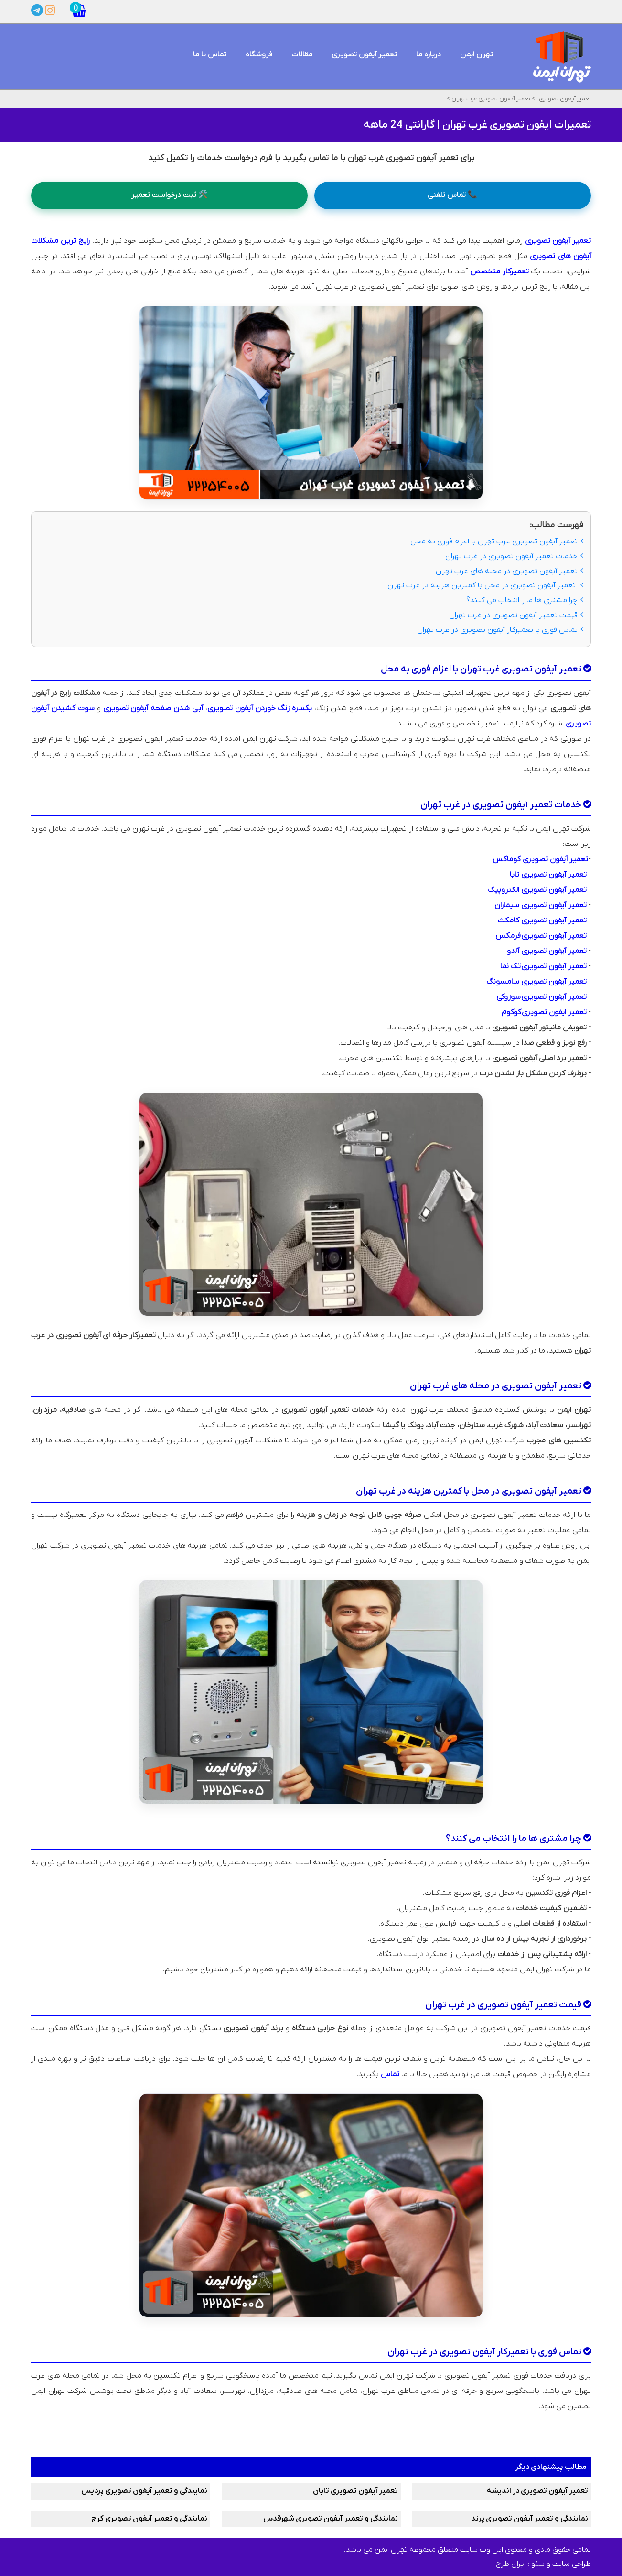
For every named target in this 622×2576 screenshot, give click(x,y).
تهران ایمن (476, 54)
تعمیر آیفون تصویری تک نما (543, 966)
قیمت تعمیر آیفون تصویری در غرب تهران (516, 615)
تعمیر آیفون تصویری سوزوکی (541, 997)
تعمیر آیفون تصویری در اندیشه (537, 2491)
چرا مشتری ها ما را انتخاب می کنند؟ (524, 600)
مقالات (301, 54)
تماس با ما (209, 54)
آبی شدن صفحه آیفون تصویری (153, 708)
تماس (390, 2074)
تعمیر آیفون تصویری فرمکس (541, 936)
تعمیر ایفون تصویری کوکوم (544, 1012)
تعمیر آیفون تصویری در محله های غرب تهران (509, 571)
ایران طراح (510, 2564)
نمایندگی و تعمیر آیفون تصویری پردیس (144, 2491)
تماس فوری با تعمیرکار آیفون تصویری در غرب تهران (500, 630)
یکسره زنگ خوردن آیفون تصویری (259, 708)
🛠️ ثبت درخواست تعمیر (169, 195)
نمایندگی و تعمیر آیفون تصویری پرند (529, 2518)
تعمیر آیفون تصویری (364, 54)
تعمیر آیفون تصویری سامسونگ (536, 981)
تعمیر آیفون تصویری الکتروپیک (537, 890)
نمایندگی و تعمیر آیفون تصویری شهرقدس (330, 2518)
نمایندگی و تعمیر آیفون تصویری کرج (149, 2518)
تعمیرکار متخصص (499, 271)
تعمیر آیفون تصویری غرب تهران (490, 99)
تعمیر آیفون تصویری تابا (548, 874)
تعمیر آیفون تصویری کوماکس (540, 859)
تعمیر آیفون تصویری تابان (355, 2491)
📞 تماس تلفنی (452, 195)
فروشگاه (259, 54)
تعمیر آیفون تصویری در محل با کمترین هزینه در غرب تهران (485, 586)
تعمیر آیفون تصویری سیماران (540, 905)
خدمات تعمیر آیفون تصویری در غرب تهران (514, 556)
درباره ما (428, 54)
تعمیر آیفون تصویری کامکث (542, 920)
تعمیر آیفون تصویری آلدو (547, 951)
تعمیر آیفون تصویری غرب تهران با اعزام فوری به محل (496, 541)
